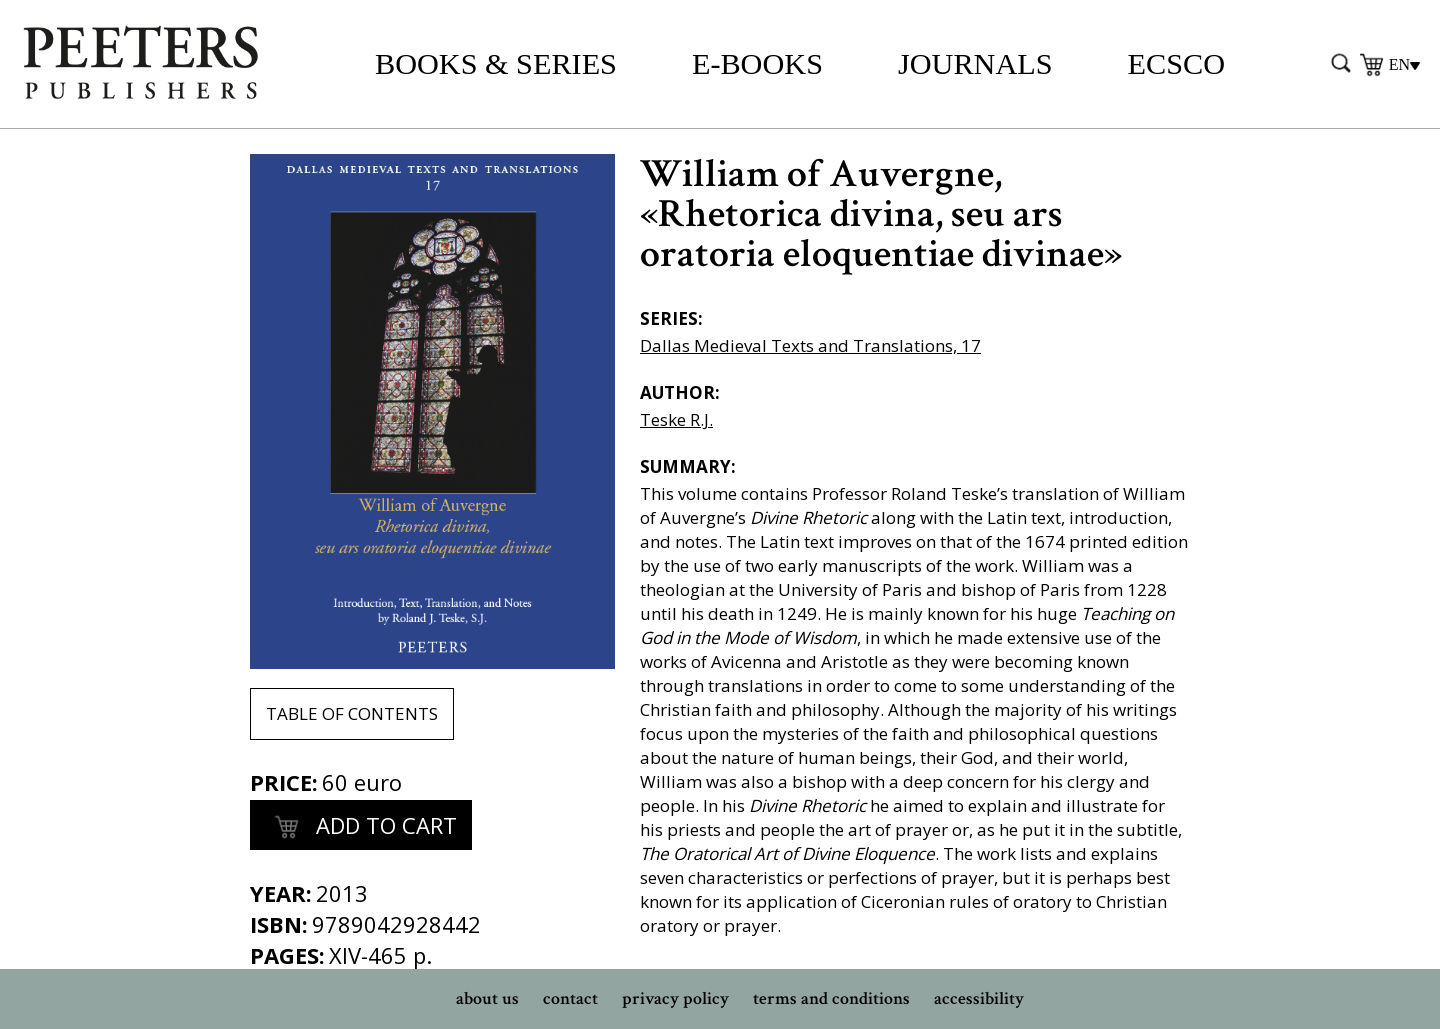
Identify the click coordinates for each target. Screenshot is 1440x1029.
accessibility (979, 998)
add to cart (361, 828)
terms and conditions (831, 998)
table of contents (352, 713)
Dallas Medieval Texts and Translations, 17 (810, 345)
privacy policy (675, 998)
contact (570, 998)
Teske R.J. (676, 419)
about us (487, 998)
